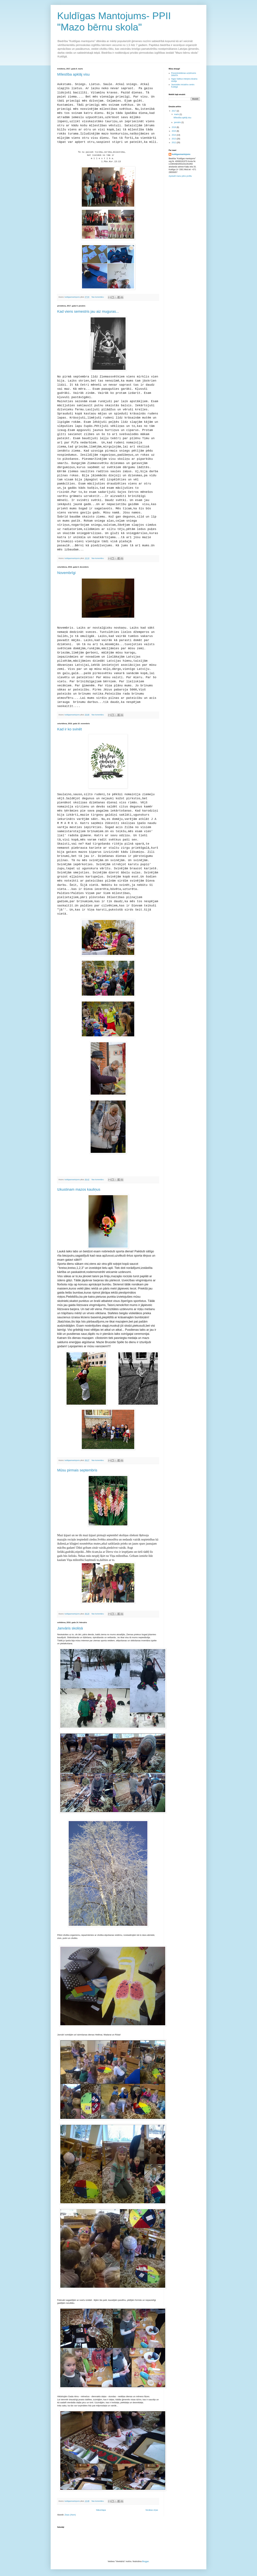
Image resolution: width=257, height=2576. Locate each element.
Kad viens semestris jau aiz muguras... (88, 311)
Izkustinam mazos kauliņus (78, 1189)
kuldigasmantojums (181, 154)
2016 (174, 127)
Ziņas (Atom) (70, 2515)
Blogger (145, 2561)
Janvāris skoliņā (70, 1628)
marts (176, 114)
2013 (174, 139)
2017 (174, 111)
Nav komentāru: (98, 297)
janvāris (177, 122)
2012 (174, 142)
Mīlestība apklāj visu (73, 74)
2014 (174, 135)
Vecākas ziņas (151, 2510)
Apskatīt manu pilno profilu (180, 176)
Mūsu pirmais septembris (77, 1470)
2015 (174, 131)
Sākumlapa (101, 2510)
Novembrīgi (66, 573)
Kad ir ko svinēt (69, 729)
